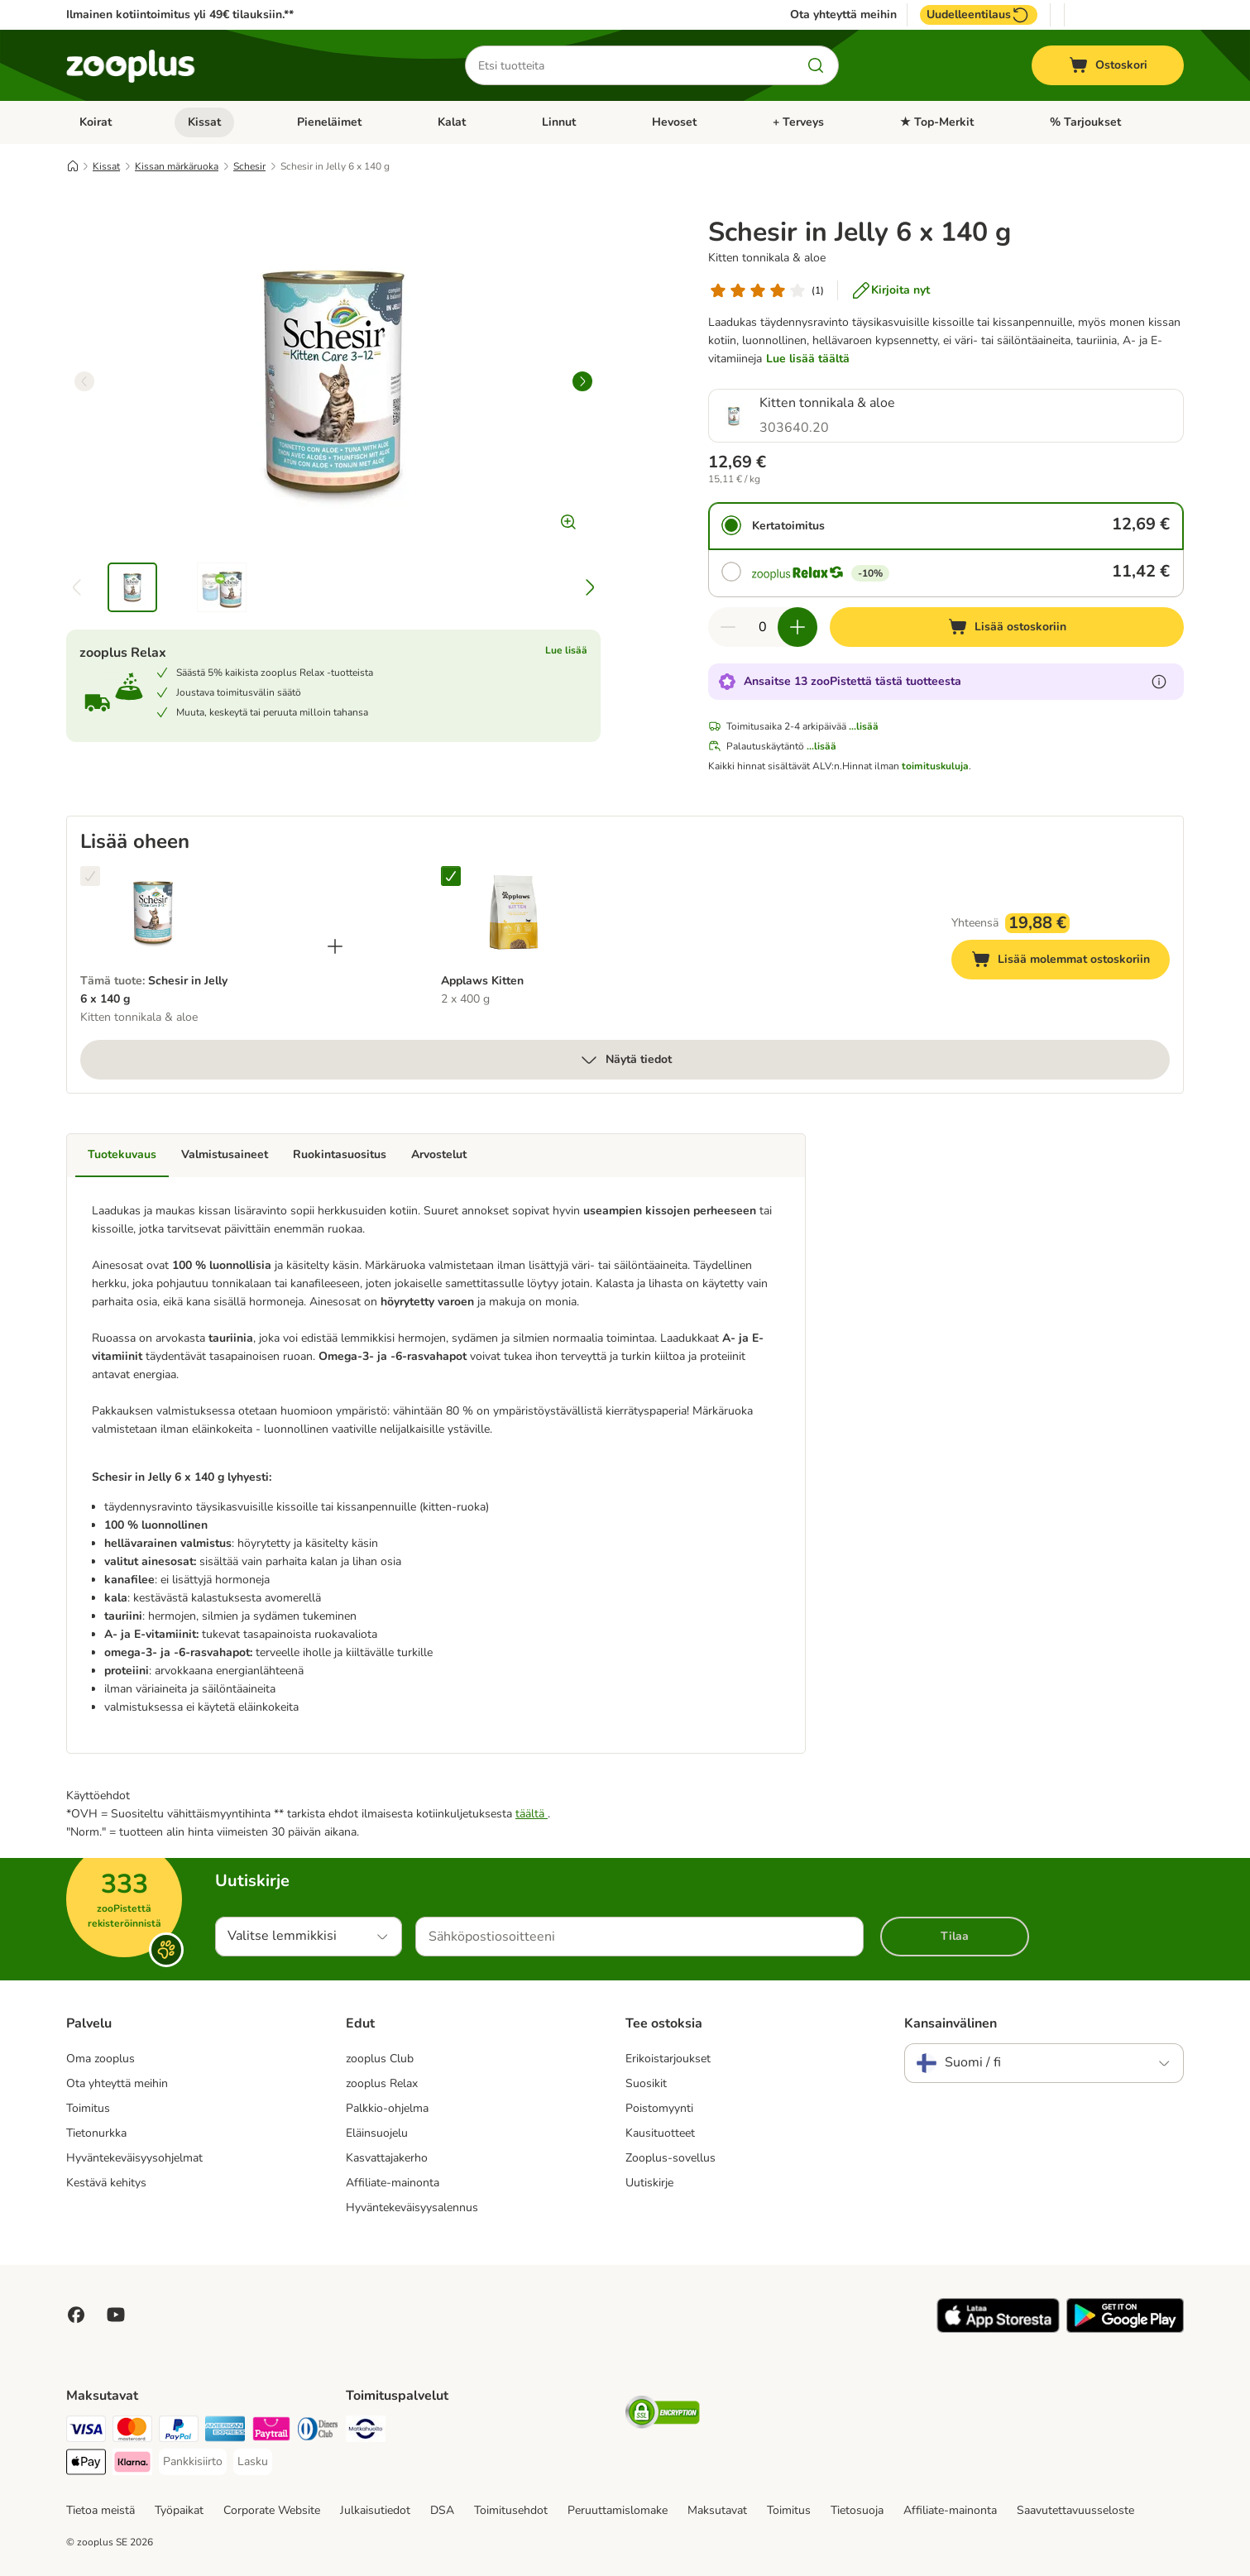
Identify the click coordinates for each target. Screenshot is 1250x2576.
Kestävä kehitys (106, 2183)
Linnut (559, 122)
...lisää (864, 726)
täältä (531, 1814)
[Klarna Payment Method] (132, 2465)
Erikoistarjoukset (668, 2058)
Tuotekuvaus (122, 1154)
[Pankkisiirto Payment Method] (193, 2462)
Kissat (204, 122)
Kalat (452, 122)
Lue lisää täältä (808, 358)
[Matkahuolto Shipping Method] (366, 2432)
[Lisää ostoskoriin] (1007, 627)
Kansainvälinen (950, 2023)
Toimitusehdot (511, 2510)
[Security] (662, 2415)
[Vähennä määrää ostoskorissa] (728, 627)
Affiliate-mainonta (392, 2183)
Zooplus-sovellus (670, 2158)
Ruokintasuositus (339, 1154)
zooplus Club (380, 2058)
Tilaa (955, 1936)
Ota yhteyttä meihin (843, 14)
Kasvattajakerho (387, 2158)
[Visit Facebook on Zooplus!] (76, 2315)
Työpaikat (179, 2510)
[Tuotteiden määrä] (763, 627)
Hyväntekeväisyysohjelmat (134, 2158)
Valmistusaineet (224, 1154)
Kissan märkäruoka (176, 166)
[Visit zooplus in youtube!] (116, 2315)
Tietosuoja (857, 2510)
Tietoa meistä (100, 2510)
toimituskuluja (935, 766)
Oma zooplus (100, 2058)
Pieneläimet (329, 122)
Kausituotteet (660, 2133)
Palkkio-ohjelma (387, 2108)
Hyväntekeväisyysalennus (412, 2207)
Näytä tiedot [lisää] (625, 1060)
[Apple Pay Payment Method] (86, 2465)
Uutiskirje (649, 2183)
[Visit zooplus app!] (998, 2329)
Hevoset (674, 122)
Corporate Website (271, 2510)
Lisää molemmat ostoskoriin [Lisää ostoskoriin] (1070, 962)
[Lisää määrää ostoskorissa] (797, 627)
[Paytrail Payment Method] (271, 2432)
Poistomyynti (659, 2108)
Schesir (249, 166)
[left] (84, 381)
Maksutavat (717, 2510)
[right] (582, 381)
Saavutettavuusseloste (1075, 2510)
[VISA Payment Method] (86, 2432)
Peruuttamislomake (618, 2510)
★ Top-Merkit (937, 122)
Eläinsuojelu (377, 2133)
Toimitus (88, 2108)
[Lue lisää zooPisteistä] (1159, 682)
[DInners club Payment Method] (318, 2432)
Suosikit (646, 2083)
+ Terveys (798, 122)
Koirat (95, 122)
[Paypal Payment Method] (179, 2432)
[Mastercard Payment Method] (132, 2432)
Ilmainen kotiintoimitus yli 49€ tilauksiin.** (180, 14)
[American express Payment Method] (225, 2432)
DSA (442, 2510)
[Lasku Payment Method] (252, 2462)
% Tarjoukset (1085, 122)
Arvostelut (439, 1154)
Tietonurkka (96, 2133)
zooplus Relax (382, 2083)
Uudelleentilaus (979, 15)
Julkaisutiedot (375, 2510)
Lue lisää (566, 650)
